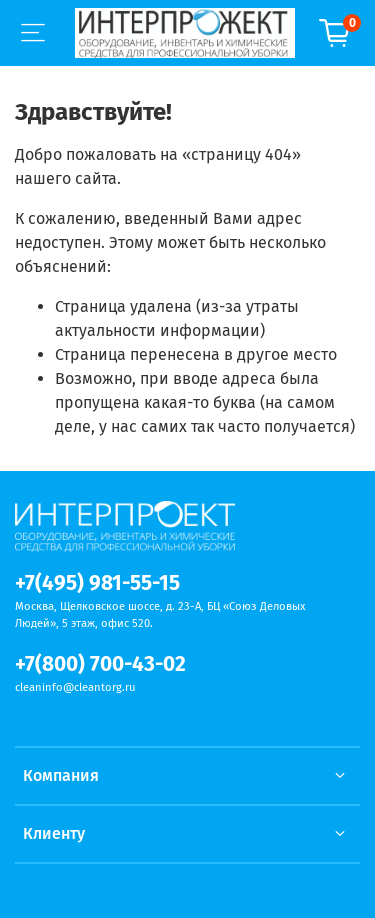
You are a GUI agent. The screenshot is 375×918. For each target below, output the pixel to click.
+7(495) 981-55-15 (97, 583)
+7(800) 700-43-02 (100, 664)
